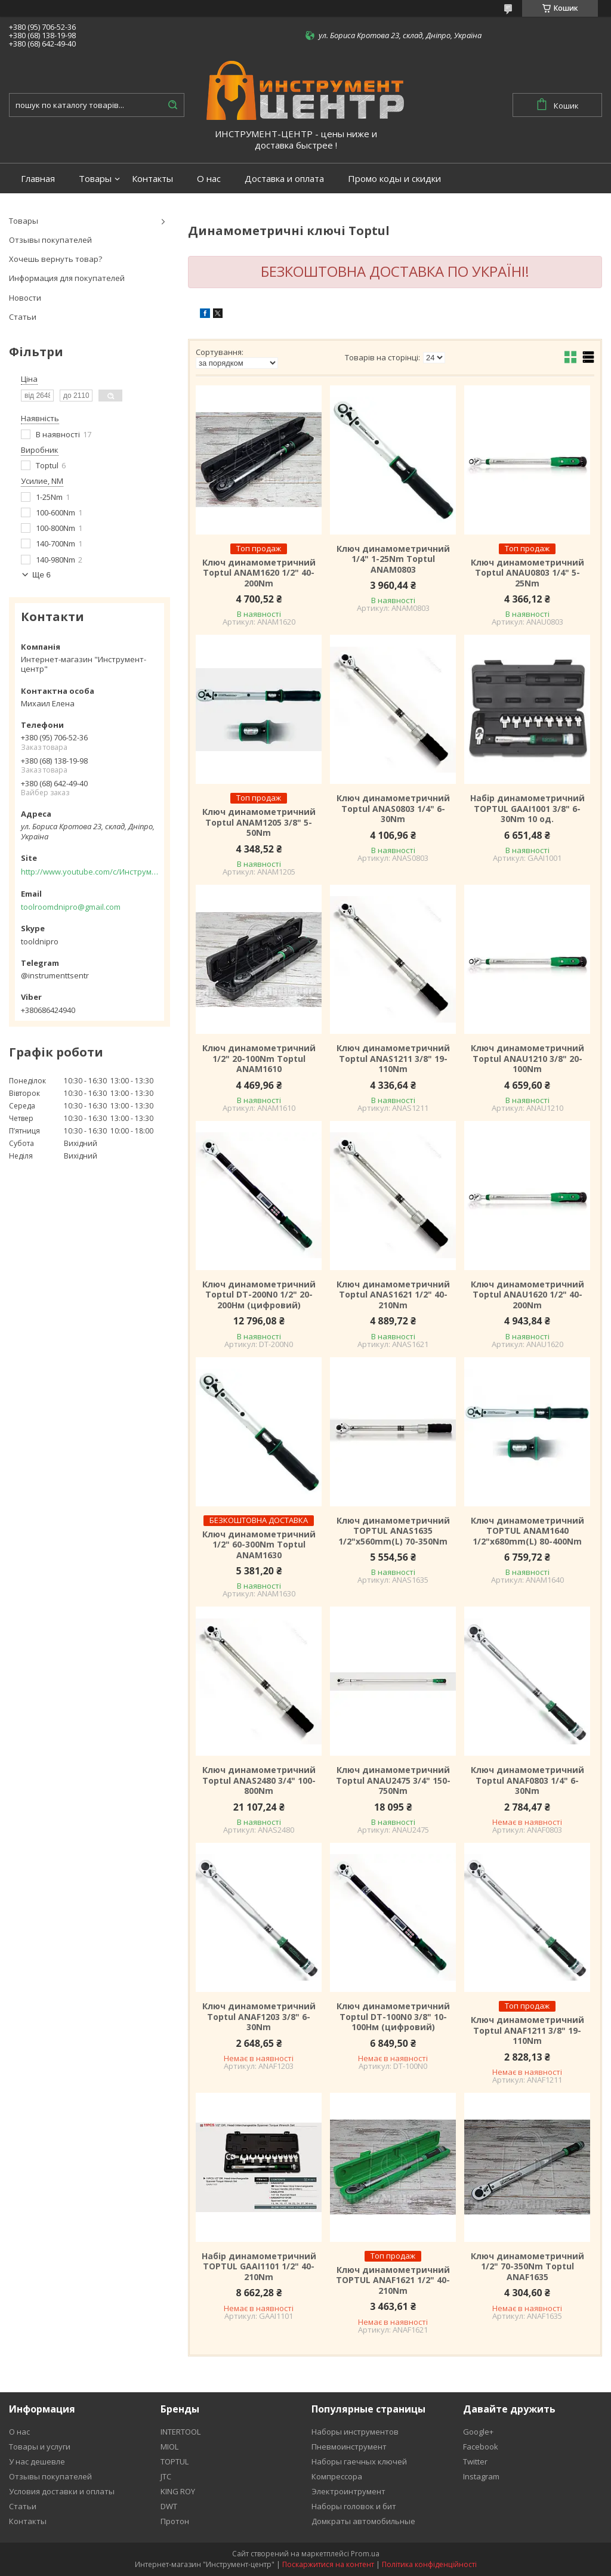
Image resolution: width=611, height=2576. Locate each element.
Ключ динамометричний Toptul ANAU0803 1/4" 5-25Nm (527, 573)
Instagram (481, 2476)
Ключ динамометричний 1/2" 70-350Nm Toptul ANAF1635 (527, 2266)
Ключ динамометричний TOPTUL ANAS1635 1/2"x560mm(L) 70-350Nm (393, 1531)
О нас (209, 178)
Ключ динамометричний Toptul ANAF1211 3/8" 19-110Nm (527, 2030)
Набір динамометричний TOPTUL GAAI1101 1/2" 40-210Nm (259, 2266)
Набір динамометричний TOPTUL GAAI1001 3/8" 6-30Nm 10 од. (527, 808)
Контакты (152, 178)
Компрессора (336, 2476)
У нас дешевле (37, 2461)
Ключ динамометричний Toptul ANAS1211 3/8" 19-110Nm (393, 1058)
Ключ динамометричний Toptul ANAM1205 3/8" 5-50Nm (259, 822)
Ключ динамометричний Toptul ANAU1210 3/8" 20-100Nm (527, 1058)
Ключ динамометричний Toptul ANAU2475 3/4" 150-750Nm (393, 1780)
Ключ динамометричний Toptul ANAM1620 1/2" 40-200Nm (259, 573)
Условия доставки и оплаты (62, 2491)
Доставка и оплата (284, 178)
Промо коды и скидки (394, 178)
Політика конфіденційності (429, 2564)
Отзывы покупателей (50, 239)
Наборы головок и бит (353, 2506)
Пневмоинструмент (349, 2446)
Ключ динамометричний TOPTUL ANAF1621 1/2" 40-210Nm (393, 2280)
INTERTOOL (180, 2431)
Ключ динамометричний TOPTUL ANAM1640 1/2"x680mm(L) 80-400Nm (527, 1531)
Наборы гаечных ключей (359, 2461)
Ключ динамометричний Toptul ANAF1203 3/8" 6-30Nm (259, 2017)
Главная (38, 178)
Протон (175, 2521)
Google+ (478, 2431)
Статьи (22, 316)
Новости (25, 297)
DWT (169, 2506)
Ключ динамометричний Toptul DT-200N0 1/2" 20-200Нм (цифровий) (259, 1295)
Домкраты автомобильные (363, 2521)
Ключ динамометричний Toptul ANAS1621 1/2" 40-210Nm (393, 1295)
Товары (95, 178)
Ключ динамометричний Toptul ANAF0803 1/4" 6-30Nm (527, 1780)
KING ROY (178, 2491)
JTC (166, 2476)
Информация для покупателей (67, 278)
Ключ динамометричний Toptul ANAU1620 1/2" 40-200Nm (527, 1295)
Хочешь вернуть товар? (55, 259)
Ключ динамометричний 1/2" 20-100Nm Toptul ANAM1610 (259, 1058)
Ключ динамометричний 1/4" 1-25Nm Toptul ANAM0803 (393, 559)
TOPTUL (175, 2461)
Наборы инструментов (355, 2431)
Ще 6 (41, 574)
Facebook (480, 2446)
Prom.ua (365, 2554)
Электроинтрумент (348, 2491)
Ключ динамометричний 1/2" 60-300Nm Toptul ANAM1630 (259, 1545)
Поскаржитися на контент (328, 2564)
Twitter (475, 2461)
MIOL (169, 2446)
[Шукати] (172, 105)
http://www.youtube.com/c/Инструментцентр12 (89, 871)
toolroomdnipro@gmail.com (71, 907)
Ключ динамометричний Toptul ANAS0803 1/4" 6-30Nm (393, 808)
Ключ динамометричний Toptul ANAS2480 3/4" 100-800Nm (259, 1780)
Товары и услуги (39, 2446)
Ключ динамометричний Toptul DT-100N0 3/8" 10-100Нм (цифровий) (393, 2017)
